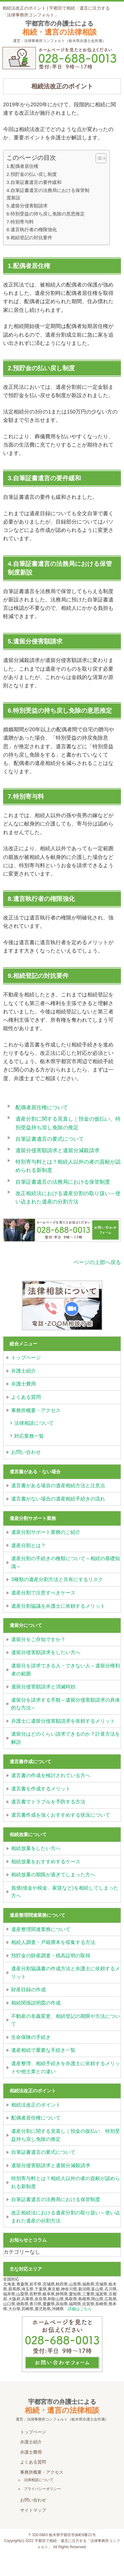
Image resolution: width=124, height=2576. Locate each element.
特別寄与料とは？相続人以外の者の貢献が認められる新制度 (65, 2182)
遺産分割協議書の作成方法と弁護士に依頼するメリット (65, 1972)
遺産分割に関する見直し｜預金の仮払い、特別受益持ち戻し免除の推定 (65, 2135)
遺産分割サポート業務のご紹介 (45, 1532)
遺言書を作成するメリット (41, 1788)
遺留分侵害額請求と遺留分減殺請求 (57, 1150)
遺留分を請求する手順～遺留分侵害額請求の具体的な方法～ (65, 1704)
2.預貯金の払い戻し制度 (31, 174)
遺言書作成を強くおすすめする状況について (60, 1815)
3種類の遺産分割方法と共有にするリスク (57, 1579)
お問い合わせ (26, 1452)
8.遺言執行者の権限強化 (31, 229)
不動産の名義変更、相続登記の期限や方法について (65, 2020)
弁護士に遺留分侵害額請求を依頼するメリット (63, 1721)
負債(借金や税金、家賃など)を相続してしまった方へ (64, 1892)
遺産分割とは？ (28, 1545)
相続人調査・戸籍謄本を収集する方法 (53, 1942)
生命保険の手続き (31, 2037)
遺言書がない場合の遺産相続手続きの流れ (58, 1498)
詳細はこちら (80, 2309)
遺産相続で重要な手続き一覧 (43, 2050)
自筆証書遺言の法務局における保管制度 (62, 1182)
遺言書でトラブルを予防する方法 (48, 1801)
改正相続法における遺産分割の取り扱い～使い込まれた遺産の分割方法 (65, 2216)
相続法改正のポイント (36, 2104)
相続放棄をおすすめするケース (45, 1861)
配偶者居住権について (41, 1107)
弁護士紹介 (23, 1370)
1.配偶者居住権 (22, 166)
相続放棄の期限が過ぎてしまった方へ (53, 1874)
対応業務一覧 (29, 1436)
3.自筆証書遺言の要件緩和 (34, 182)
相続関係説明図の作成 (36, 2002)
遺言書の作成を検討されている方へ (50, 1775)
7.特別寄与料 (20, 221)
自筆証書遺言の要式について (49, 1139)
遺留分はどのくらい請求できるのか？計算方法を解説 (65, 1738)
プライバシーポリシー (42, 2489)
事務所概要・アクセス (36, 1410)
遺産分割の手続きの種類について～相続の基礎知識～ (65, 1562)
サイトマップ (33, 2510)
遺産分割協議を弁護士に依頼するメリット (58, 1606)
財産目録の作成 (28, 1989)
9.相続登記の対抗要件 (29, 237)
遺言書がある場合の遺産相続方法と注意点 (58, 1485)
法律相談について (34, 1423)
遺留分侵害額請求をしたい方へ (45, 1652)
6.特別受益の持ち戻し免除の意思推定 (45, 213)
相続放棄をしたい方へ (36, 1848)
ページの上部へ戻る (97, 1262)
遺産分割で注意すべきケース (43, 1592)
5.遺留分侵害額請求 (27, 205)
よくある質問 (26, 1397)
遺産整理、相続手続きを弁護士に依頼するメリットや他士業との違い (65, 2067)
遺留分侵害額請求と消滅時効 (43, 1686)
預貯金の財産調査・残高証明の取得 (50, 1955)
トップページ (26, 1357)
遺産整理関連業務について (41, 1929)
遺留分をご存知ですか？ (38, 1639)
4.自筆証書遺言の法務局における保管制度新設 (47, 194)
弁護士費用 (23, 1383)
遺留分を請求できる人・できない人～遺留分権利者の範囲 (65, 1669)
